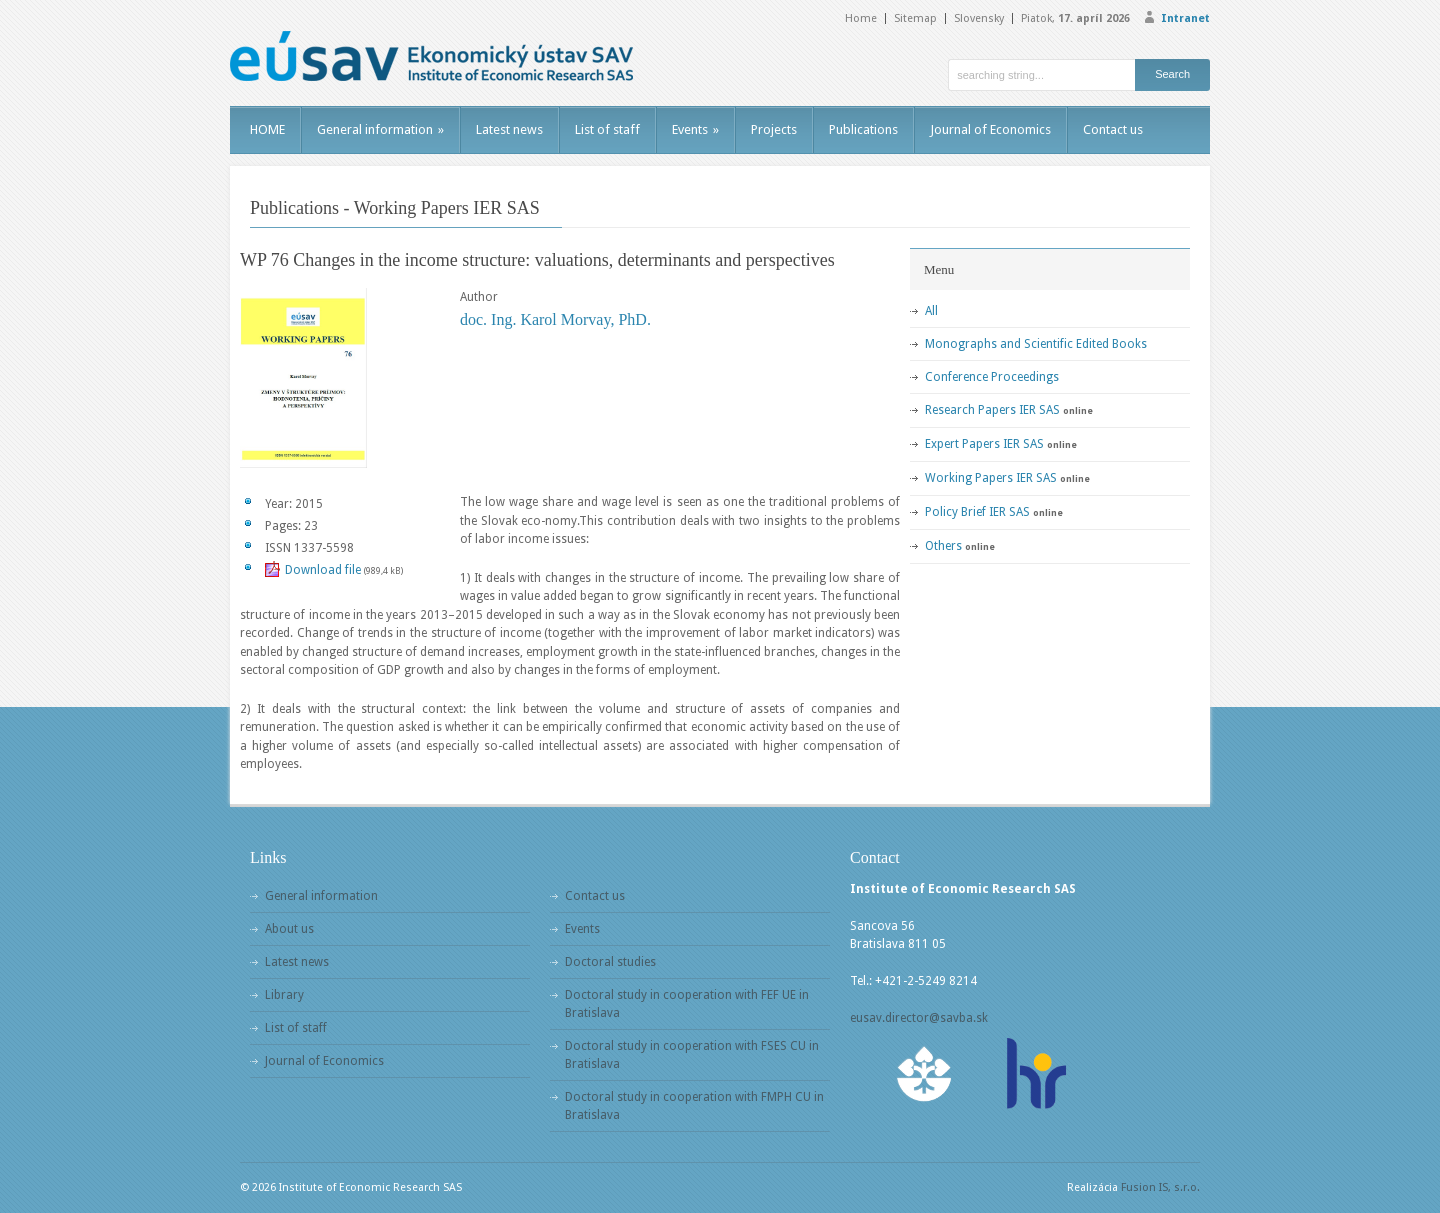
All (931, 311)
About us (289, 929)
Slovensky (979, 18)
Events (695, 129)
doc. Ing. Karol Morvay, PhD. (555, 319)
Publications (863, 129)
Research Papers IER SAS (992, 410)
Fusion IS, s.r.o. (1160, 1187)
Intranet (1185, 18)
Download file (323, 570)
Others (943, 546)
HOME (267, 129)
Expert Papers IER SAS (984, 444)
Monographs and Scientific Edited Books (1036, 344)
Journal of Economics (990, 129)
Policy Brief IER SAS (977, 512)
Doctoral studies (610, 962)
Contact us (1113, 129)
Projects (774, 129)
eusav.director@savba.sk (919, 1018)
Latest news (509, 129)
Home (861, 18)
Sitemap (915, 18)
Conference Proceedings (992, 377)
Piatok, (1075, 18)
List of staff (607, 129)
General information (380, 129)
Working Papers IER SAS (991, 478)
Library (284, 995)
